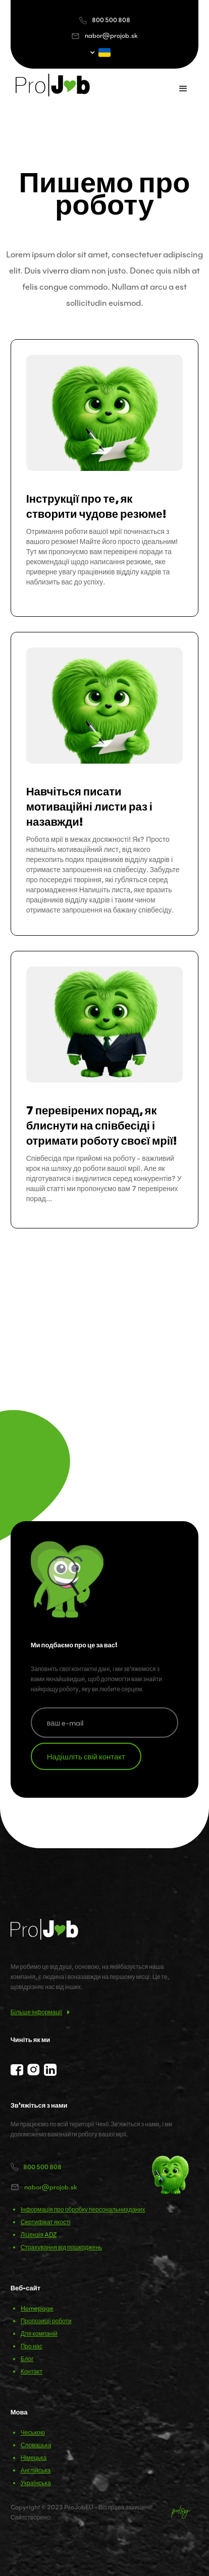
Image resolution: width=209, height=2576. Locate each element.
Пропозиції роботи (46, 2321)
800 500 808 (111, 20)
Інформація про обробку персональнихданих (83, 2209)
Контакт (31, 2371)
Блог (27, 2359)
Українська (36, 2483)
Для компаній (39, 2333)
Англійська (36, 2470)
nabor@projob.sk (111, 35)
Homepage (37, 2308)
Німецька (34, 2457)
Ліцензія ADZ (39, 2234)
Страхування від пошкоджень (61, 2247)
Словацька (36, 2445)
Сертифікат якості (46, 2222)
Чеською (33, 2432)
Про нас (31, 2346)
